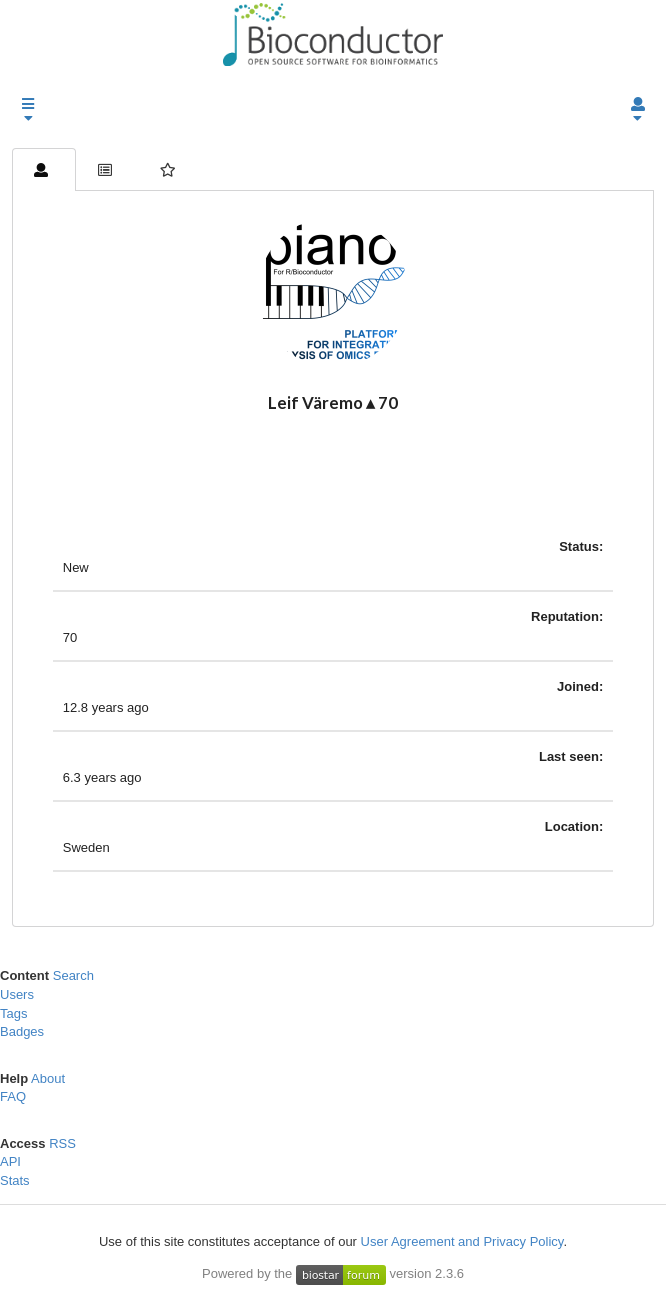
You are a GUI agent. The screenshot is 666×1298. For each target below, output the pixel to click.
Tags (13, 1013)
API (10, 1161)
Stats (15, 1180)
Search (73, 975)
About (48, 1078)
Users (17, 994)
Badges (22, 1031)
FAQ (13, 1096)
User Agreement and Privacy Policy (462, 1241)
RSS (62, 1143)
